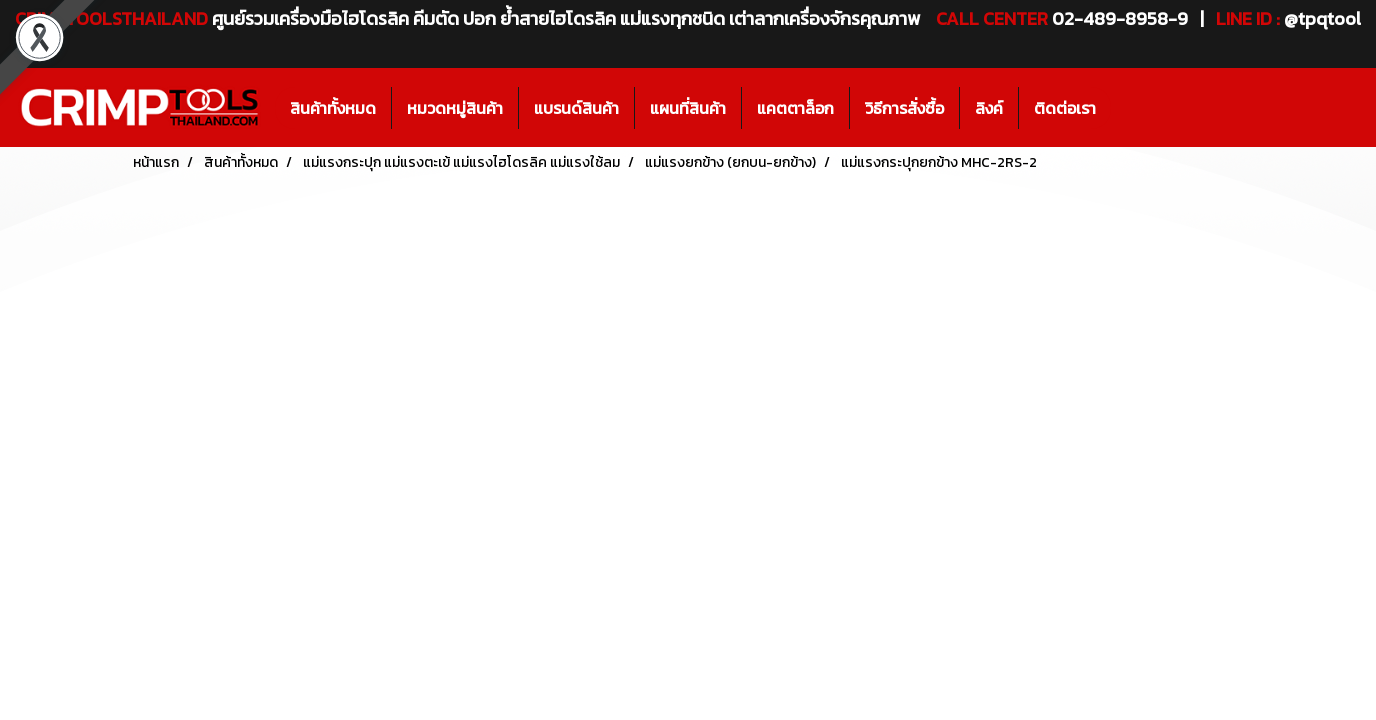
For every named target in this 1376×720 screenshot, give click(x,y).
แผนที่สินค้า (688, 108)
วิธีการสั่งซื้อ (904, 108)
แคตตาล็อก (795, 108)
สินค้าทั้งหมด (333, 108)
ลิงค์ (989, 108)
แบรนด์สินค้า (576, 108)
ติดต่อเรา (1065, 108)
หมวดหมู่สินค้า (455, 108)
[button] (1129, 108)
